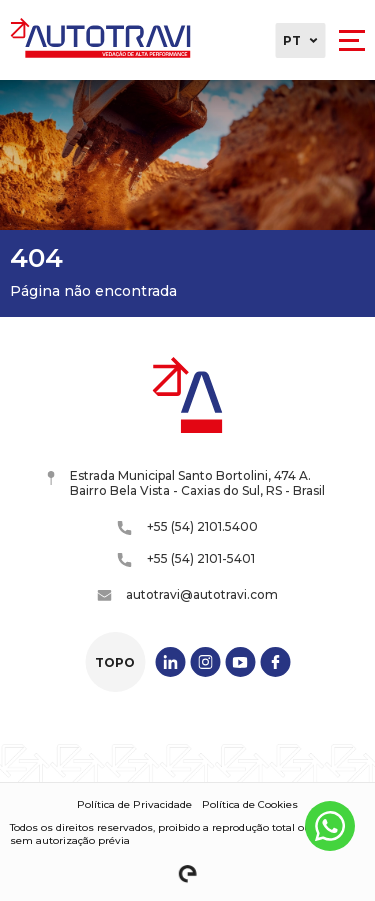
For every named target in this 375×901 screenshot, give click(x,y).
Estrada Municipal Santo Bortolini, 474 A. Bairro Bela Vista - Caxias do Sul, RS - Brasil (186, 483)
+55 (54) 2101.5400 (188, 527)
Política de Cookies (250, 804)
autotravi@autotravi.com (187, 594)
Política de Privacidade (134, 804)
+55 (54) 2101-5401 (186, 559)
